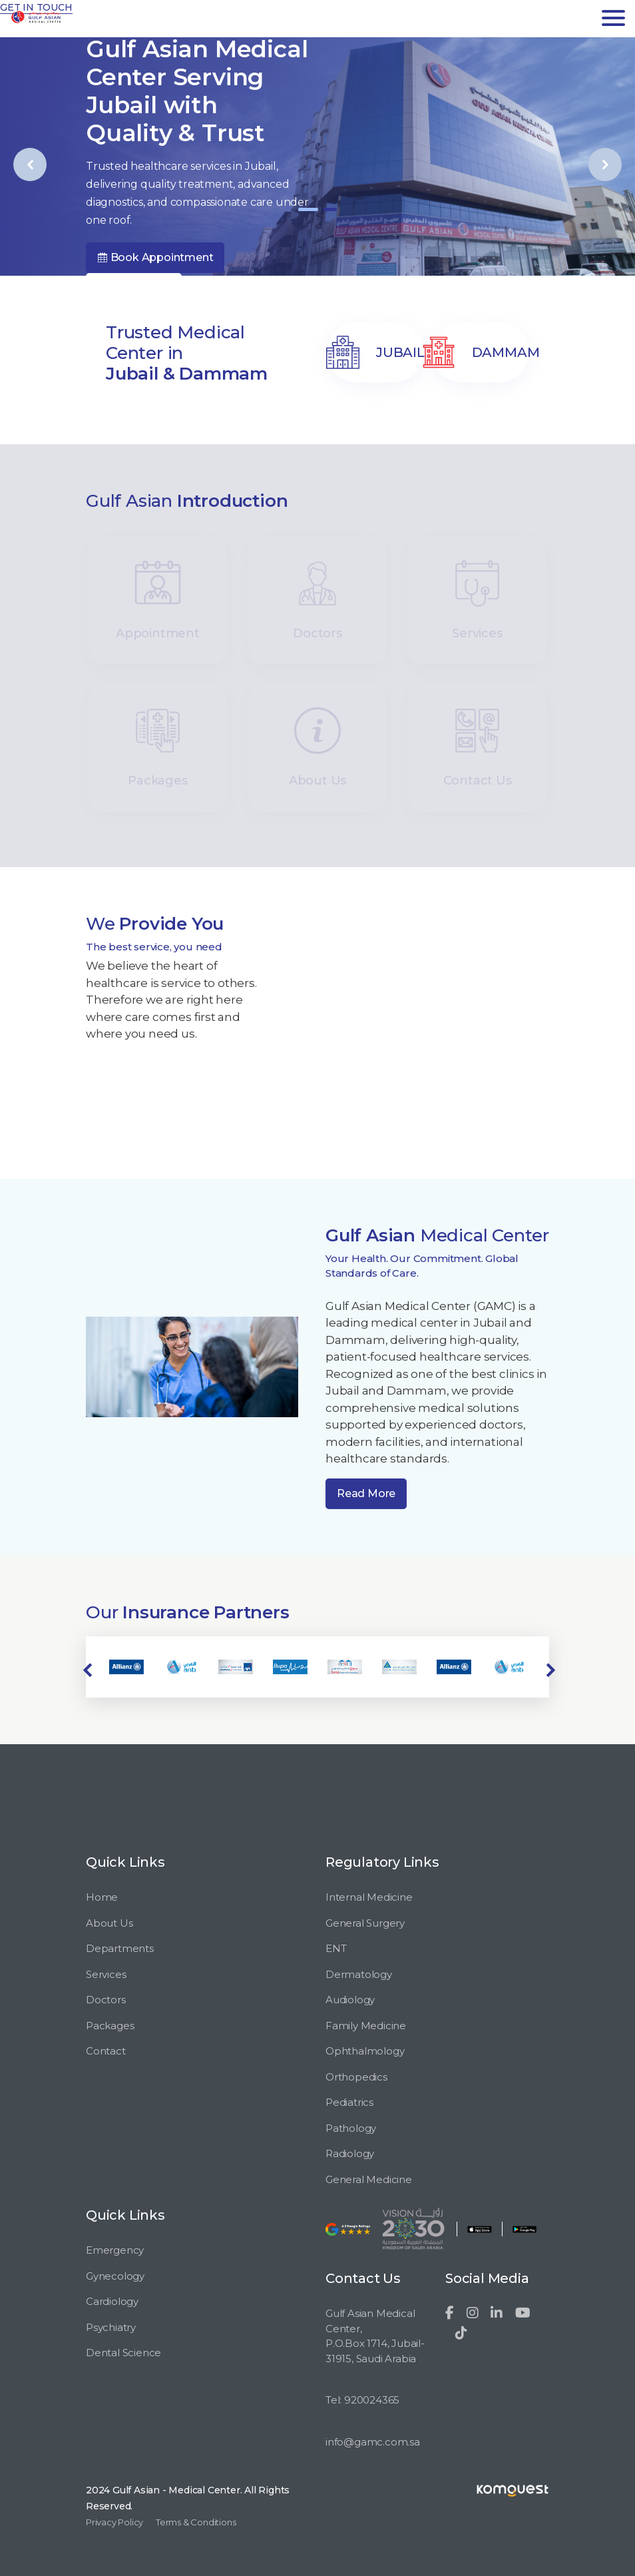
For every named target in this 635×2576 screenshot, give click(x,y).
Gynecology (115, 2276)
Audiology (350, 1999)
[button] (308, 209)
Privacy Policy (114, 2522)
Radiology (349, 2153)
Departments (120, 1948)
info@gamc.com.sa (372, 2441)
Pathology (350, 2128)
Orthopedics (356, 2077)
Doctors (106, 1999)
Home (102, 1897)
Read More (366, 1493)
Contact (106, 2051)
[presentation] (30, 164)
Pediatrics (349, 2102)
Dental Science (123, 2352)
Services (106, 1974)
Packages (110, 2025)
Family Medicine (365, 2025)
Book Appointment (155, 257)
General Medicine (368, 2179)
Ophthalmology (364, 2051)
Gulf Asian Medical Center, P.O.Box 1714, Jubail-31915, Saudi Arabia (375, 2336)
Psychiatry (111, 2327)
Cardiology (112, 2301)
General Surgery (365, 1923)
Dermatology (358, 1974)
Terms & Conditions (196, 2522)
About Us (109, 1923)
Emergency (115, 2250)
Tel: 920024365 (362, 2400)
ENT (335, 1948)
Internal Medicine (369, 1897)
